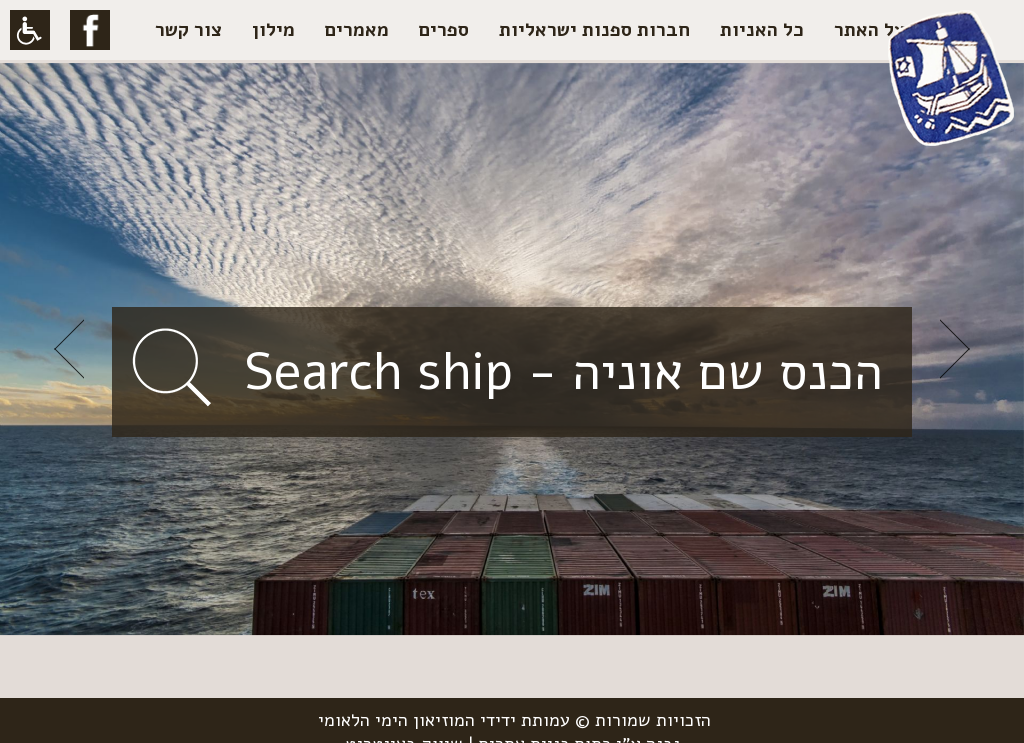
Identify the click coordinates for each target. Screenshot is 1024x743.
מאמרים (357, 30)
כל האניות (762, 30)
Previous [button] (69, 349)
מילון (273, 30)
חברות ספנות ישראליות (594, 30)
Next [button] (955, 349)
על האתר (870, 30)
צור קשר (188, 30)
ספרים (444, 30)
